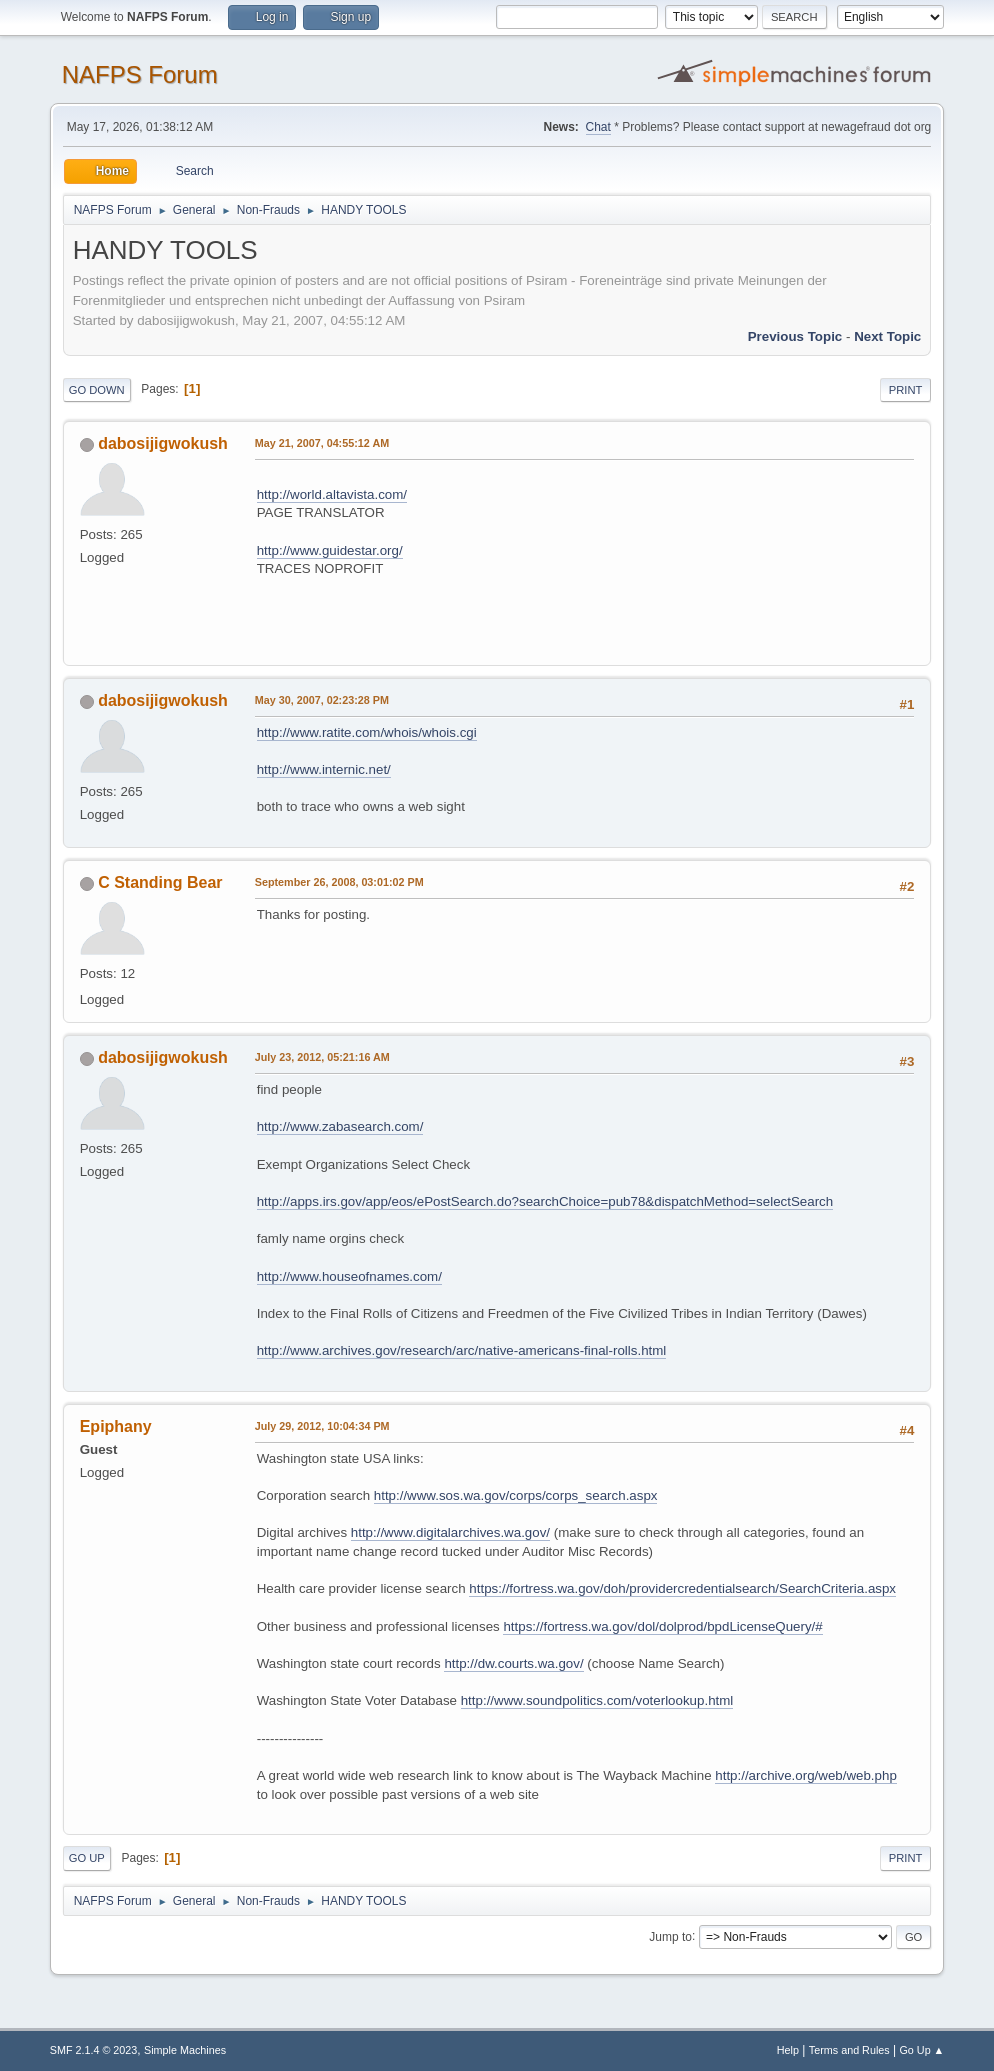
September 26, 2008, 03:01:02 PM (339, 882)
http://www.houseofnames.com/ (349, 1276)
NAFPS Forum (140, 74)
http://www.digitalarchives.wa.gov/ (450, 1532)
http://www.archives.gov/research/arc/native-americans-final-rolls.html (462, 1350)
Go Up (87, 1858)
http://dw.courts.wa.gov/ (513, 1663)
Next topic (887, 336)
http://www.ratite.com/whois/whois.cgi (367, 732)
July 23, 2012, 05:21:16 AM (322, 1057)
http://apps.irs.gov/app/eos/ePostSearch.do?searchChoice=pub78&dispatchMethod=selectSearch (545, 1201)
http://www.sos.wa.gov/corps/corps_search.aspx (516, 1495)
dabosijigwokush (163, 443)
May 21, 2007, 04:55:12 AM (322, 443)
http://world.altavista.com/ (332, 494)
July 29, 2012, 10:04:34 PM (322, 1426)
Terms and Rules (849, 2050)
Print (906, 390)
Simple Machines (185, 2050)
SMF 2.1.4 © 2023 (94, 2050)
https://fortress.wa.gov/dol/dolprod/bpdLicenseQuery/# (662, 1626)
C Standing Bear (160, 882)
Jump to (670, 1936)
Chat (598, 127)
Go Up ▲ (921, 2050)
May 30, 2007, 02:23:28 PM (322, 700)
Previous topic (795, 336)
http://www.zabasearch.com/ (340, 1126)
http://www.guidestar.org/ (330, 550)
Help (788, 2050)
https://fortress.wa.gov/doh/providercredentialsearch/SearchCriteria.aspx (682, 1588)
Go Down (97, 390)
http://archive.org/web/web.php (806, 1775)
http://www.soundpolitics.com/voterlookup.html (597, 1700)
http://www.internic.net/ (324, 769)
